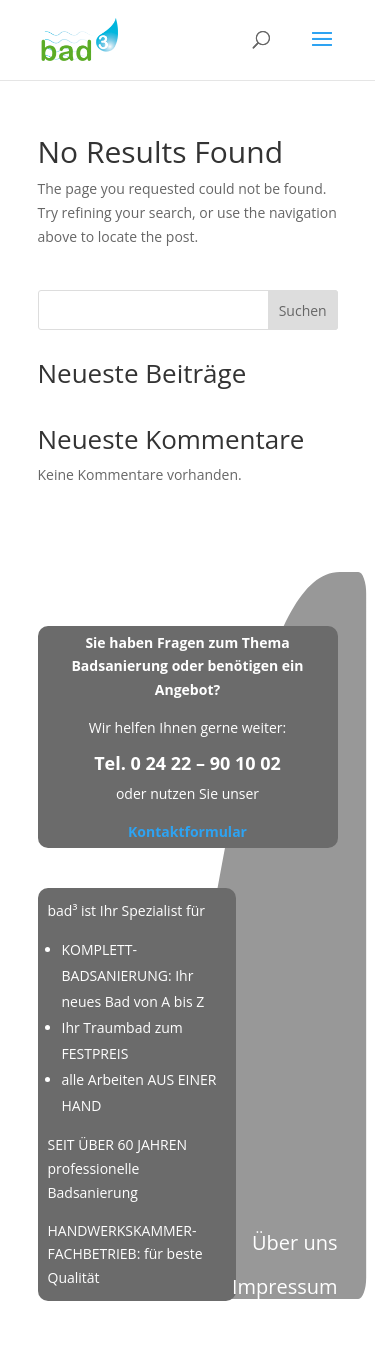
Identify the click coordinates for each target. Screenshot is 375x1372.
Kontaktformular (187, 831)
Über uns (294, 1242)
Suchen (303, 310)
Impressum (285, 1286)
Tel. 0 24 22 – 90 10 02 (187, 763)
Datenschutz (279, 1330)
